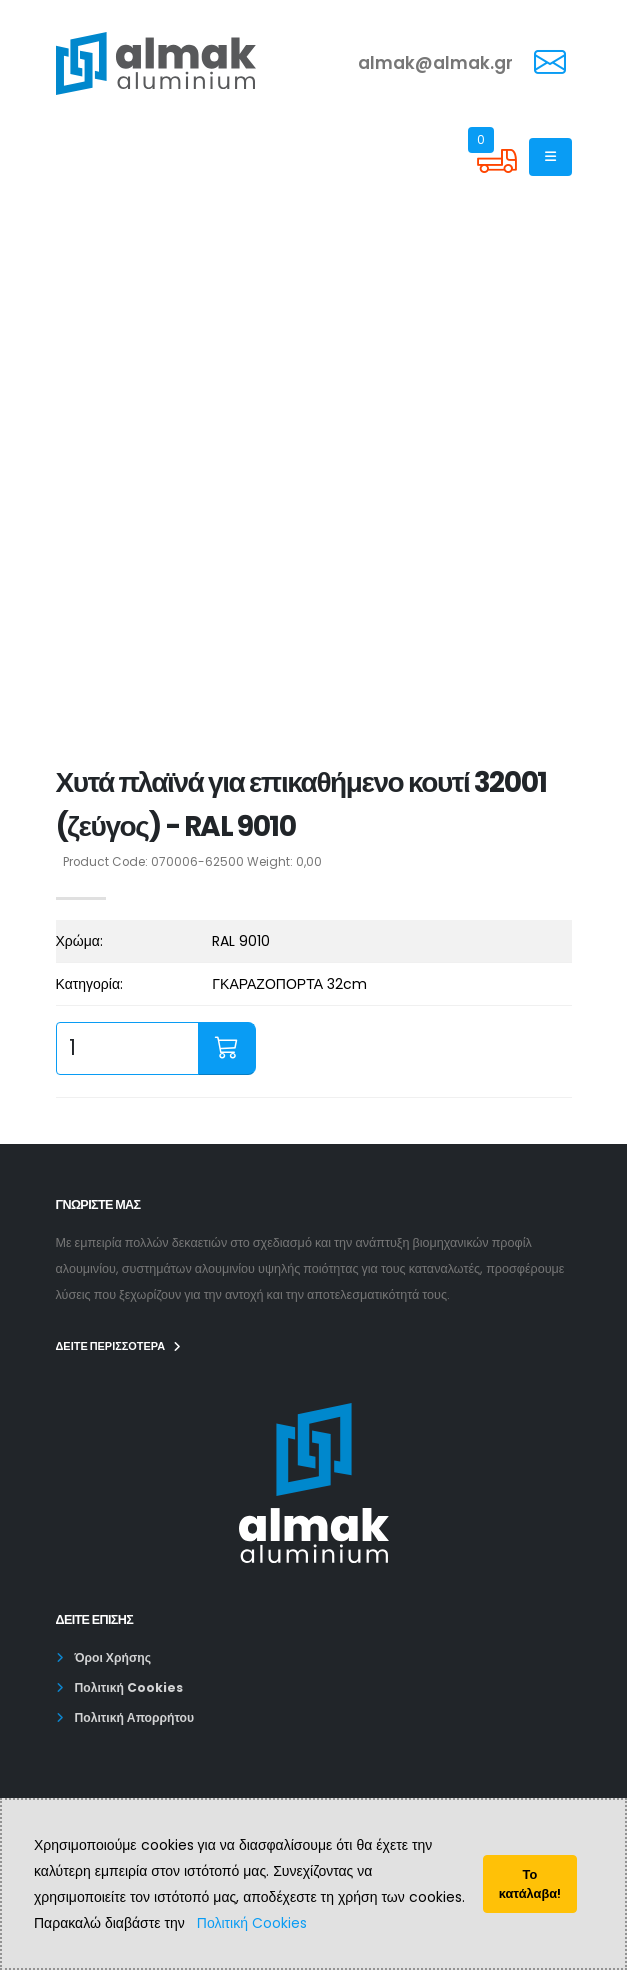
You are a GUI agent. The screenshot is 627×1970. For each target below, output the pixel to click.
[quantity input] (127, 1048)
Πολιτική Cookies (252, 1923)
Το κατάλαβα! (530, 1884)
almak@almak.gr (435, 63)
